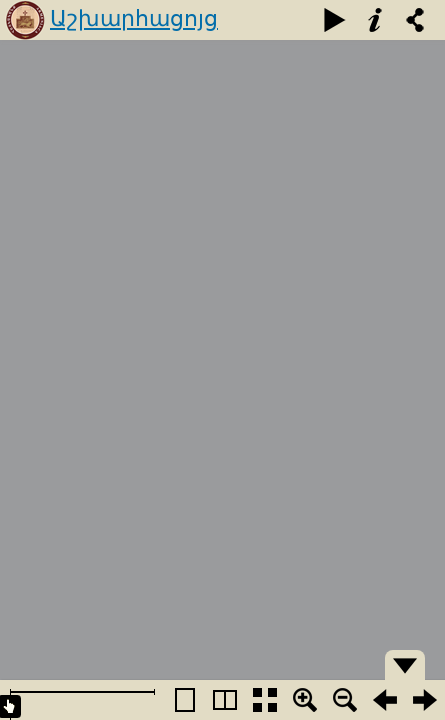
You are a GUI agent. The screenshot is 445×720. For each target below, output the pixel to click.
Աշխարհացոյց (134, 18)
